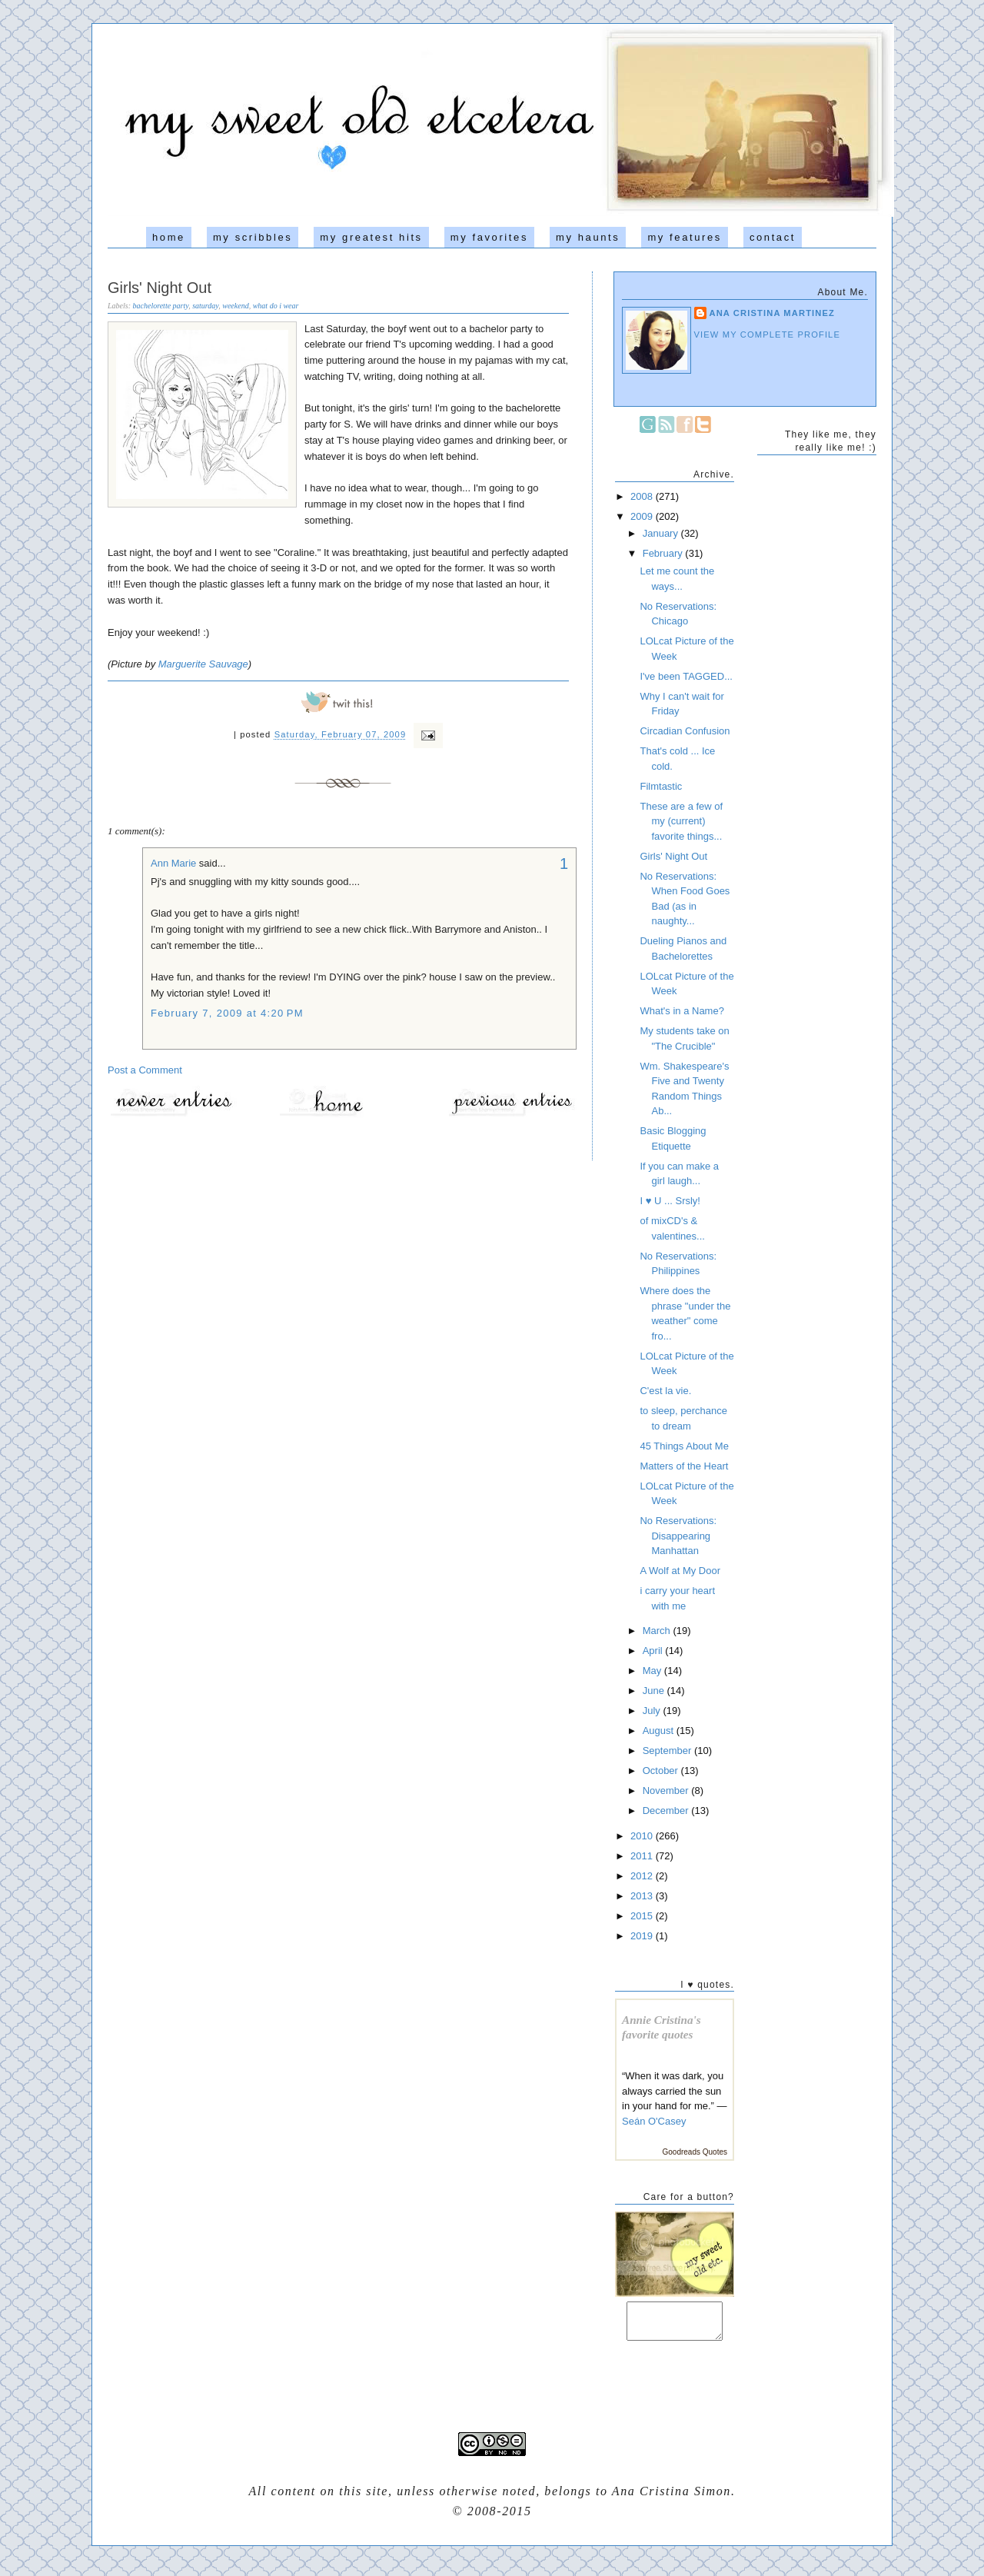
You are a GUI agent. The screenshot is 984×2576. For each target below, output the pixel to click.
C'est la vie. (665, 1390)
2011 (643, 1856)
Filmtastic (661, 786)
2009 (643, 516)
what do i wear (276, 305)
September (668, 1750)
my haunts (588, 237)
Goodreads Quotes (695, 2152)
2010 (643, 1836)
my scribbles (252, 237)
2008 (643, 496)
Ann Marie (173, 863)
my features (684, 237)
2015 (643, 1916)
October (662, 1770)
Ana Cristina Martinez (773, 313)
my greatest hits (371, 237)
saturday (205, 305)
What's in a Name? (681, 1011)
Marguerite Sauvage (203, 664)
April (654, 1650)
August (659, 1730)
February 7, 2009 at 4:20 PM (227, 1013)
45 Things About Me (684, 1446)
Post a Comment (145, 1070)
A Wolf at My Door (680, 1570)
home (168, 237)
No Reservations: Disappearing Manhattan (678, 1535)
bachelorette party (161, 305)
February (664, 553)
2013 (643, 1896)
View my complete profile (767, 334)
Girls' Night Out (159, 287)
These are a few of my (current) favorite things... (681, 821)
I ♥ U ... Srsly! (670, 1200)
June (655, 1690)
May (653, 1670)
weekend (235, 305)
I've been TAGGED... (686, 676)
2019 (643, 1936)
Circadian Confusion (685, 731)
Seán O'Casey (654, 2121)
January (662, 533)
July (653, 1710)
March (658, 1630)
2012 (643, 1876)
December (667, 1810)
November (667, 1790)
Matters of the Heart (684, 1466)
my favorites (489, 237)
